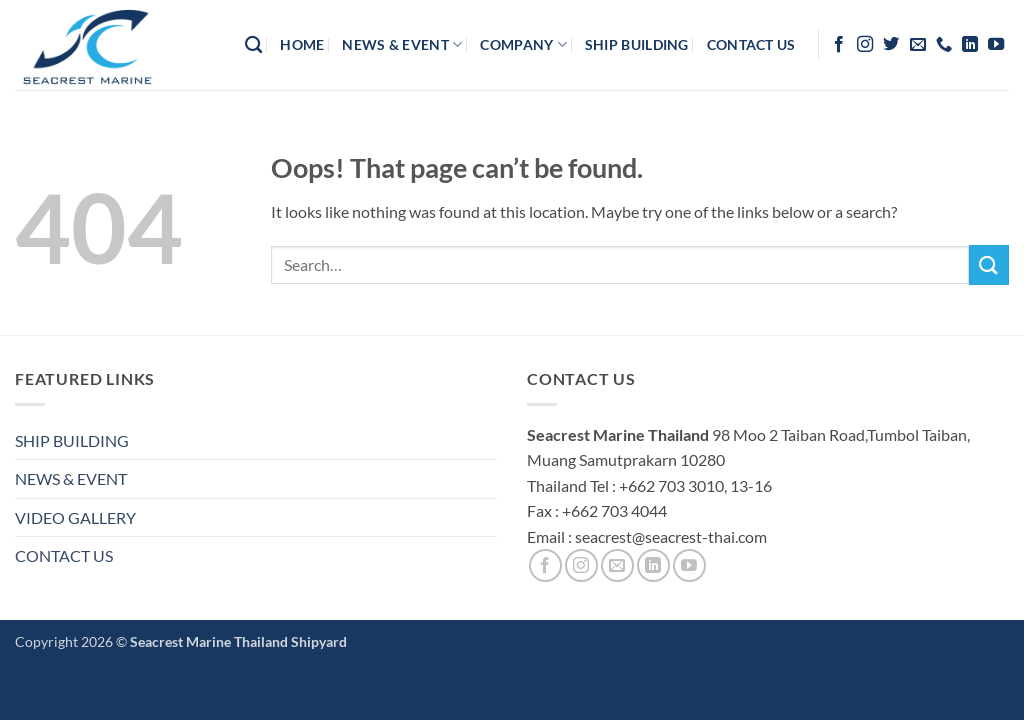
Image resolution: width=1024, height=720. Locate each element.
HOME (302, 44)
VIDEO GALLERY (75, 517)
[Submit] (989, 264)
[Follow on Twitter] (891, 45)
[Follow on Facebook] (839, 45)
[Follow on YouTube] (996, 45)
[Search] (253, 45)
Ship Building (637, 44)
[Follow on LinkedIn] (970, 45)
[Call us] (944, 45)
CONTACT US (64, 555)
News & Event (402, 44)
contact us (751, 44)
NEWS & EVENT (71, 478)
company (523, 44)
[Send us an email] (918, 45)
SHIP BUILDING (72, 440)
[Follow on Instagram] (865, 45)
